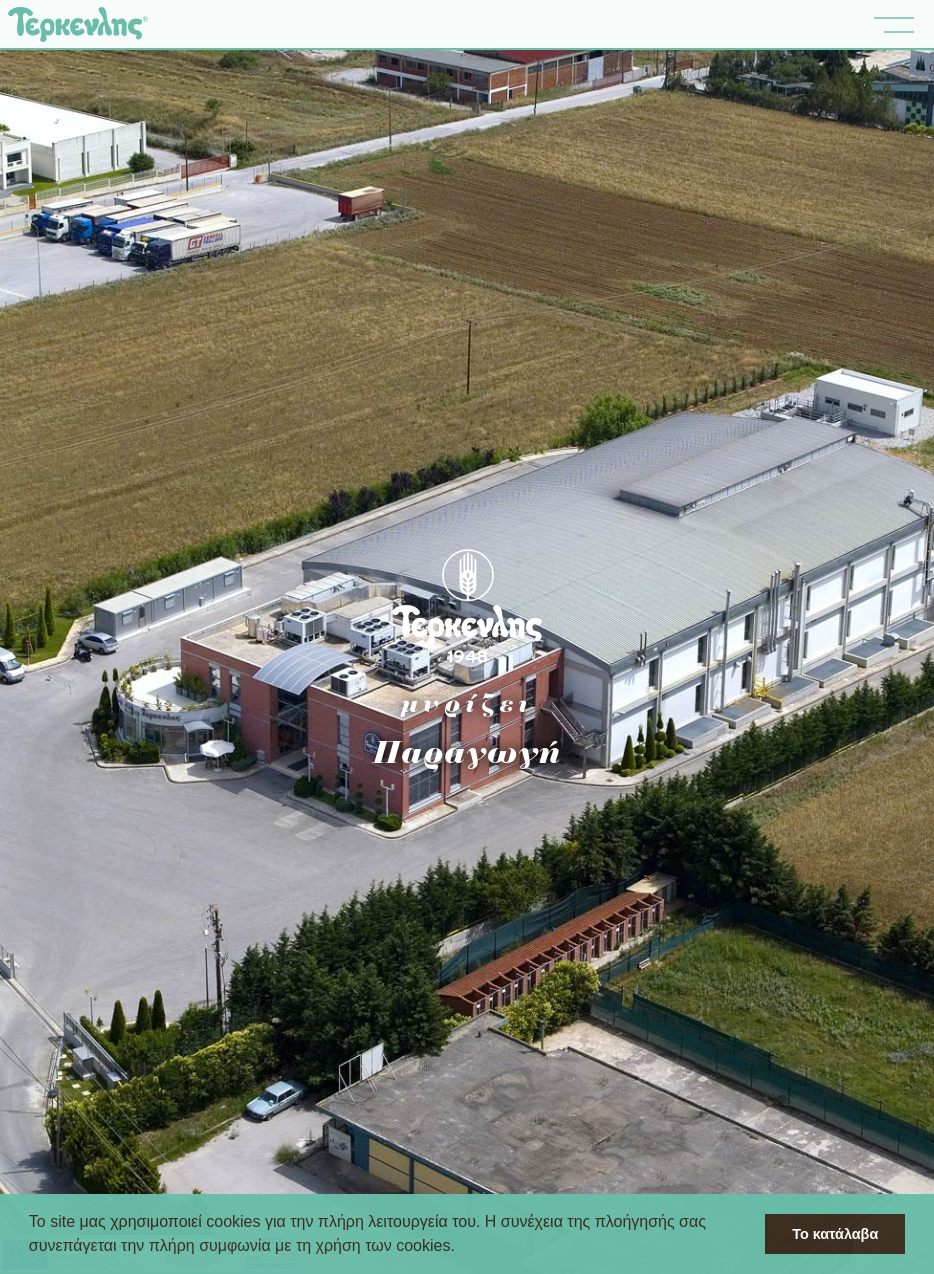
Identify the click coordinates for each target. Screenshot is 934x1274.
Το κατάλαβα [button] (835, 1234)
